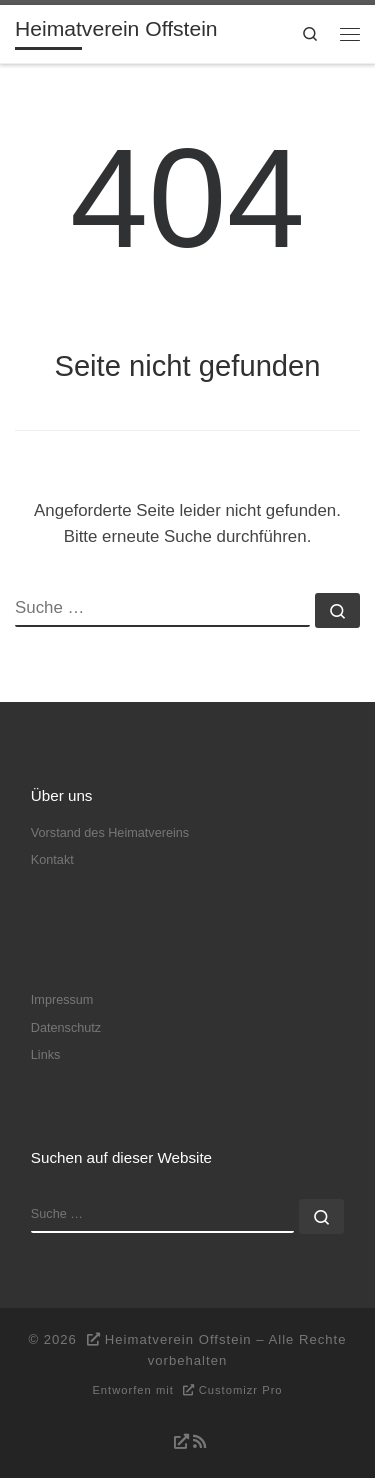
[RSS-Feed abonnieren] (187, 1442)
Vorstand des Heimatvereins (110, 833)
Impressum (62, 1000)
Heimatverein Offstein (178, 1339)
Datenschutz (66, 1028)
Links (46, 1055)
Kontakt (52, 860)
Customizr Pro (241, 1390)
